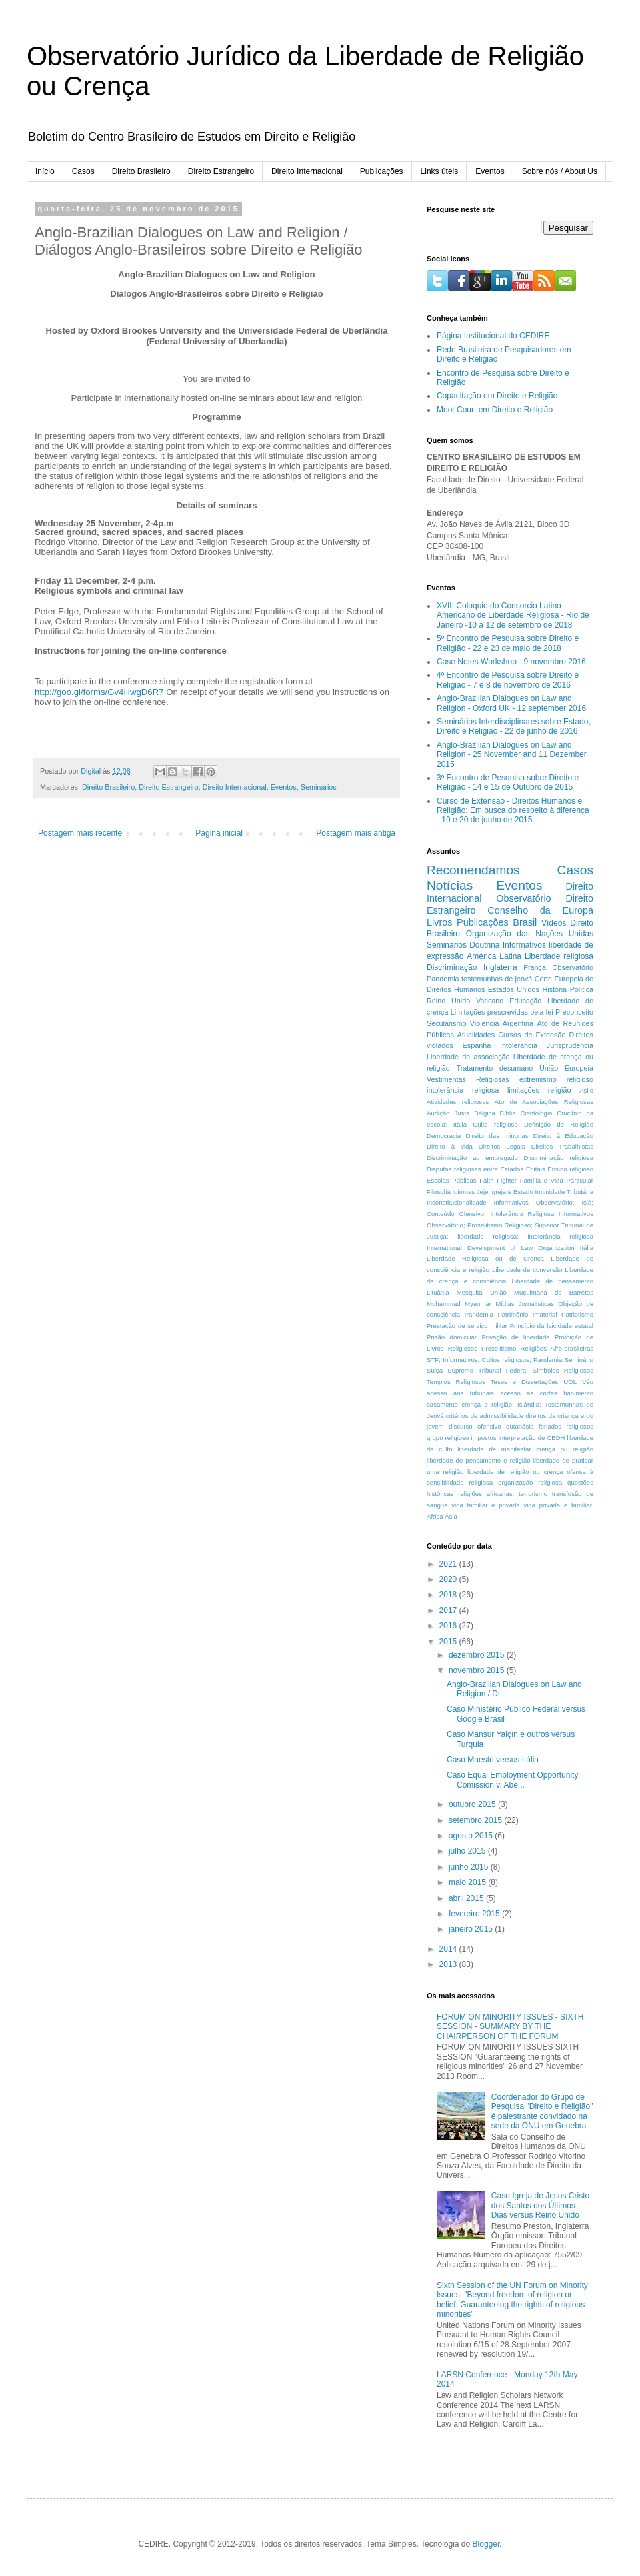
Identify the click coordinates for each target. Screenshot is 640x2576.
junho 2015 (470, 1867)
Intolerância (518, 1045)
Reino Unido (448, 1001)
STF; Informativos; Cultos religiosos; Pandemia (494, 1359)
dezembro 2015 (478, 1655)
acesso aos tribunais (460, 1393)
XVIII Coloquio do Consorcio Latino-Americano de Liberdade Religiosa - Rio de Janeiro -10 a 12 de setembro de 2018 (513, 615)
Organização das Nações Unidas (529, 933)
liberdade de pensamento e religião (479, 1460)
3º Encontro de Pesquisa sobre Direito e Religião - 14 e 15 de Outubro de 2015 (508, 782)
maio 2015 (468, 1882)
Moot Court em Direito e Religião (495, 409)
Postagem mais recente (80, 833)
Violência (484, 1023)
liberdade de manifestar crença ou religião (525, 1449)
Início (45, 171)
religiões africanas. (486, 1493)
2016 (449, 1625)
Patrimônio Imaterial (527, 1314)
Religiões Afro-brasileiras (556, 1348)
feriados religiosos (566, 1426)
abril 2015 (467, 1898)
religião (559, 1090)
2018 (449, 1594)
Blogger (486, 2544)
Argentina (518, 1023)
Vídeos (553, 923)
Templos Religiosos (456, 1381)
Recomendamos (473, 870)
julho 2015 (468, 1851)
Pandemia (479, 1314)
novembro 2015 (478, 1670)
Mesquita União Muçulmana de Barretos (525, 1292)
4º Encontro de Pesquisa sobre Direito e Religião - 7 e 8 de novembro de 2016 (508, 679)
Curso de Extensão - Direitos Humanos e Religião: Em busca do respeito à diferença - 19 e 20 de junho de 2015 (513, 810)
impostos (483, 1437)
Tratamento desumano (494, 1068)
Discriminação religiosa (558, 1157)
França (534, 967)
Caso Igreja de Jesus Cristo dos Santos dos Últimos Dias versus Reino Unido (540, 2205)
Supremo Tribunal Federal (487, 1370)
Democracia (444, 1135)
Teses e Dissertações (525, 1381)
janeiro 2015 (472, 1929)
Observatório (523, 898)
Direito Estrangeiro (221, 171)
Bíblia (508, 1113)
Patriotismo (577, 1314)
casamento (442, 1404)
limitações (523, 1090)
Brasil (525, 922)
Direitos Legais (502, 1146)
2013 (449, 1964)
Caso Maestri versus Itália (493, 1759)
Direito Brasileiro (141, 171)
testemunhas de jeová (496, 979)
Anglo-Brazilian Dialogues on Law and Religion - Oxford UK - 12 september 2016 (511, 703)
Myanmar (478, 1303)
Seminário (579, 1359)
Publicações (381, 171)
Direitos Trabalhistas (562, 1146)
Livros (439, 922)
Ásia (451, 1516)
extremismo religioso (556, 1079)
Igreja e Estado (511, 1191)
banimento (578, 1393)
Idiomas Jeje (470, 1191)
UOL (570, 1381)
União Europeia (566, 1068)
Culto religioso (495, 1124)
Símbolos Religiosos (563, 1370)
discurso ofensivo (475, 1426)
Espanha (477, 1045)
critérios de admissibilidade (484, 1415)
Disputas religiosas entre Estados (475, 1169)
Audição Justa (448, 1113)
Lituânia (438, 1292)
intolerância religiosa (463, 1090)
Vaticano (489, 1001)
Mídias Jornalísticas (524, 1303)
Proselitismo (498, 1348)
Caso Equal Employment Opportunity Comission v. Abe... (512, 1779)
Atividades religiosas (458, 1101)
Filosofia (439, 1191)
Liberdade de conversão (527, 1269)
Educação (525, 1001)
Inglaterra (500, 967)
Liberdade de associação (468, 1057)
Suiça (435, 1370)
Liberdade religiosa (559, 956)
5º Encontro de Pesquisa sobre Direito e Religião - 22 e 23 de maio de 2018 (508, 643)
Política (581, 989)
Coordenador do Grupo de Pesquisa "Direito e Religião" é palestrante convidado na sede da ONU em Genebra (542, 2111)
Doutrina (484, 945)
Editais (535, 1169)
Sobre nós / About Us (559, 171)
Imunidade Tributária (564, 1191)
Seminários (319, 787)
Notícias (450, 885)
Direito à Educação (563, 1135)
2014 (449, 1949)
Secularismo (446, 1023)
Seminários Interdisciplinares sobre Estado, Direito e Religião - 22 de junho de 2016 (514, 726)
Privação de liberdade (515, 1337)
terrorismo (533, 1493)
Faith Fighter (498, 1180)
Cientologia (536, 1113)
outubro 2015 (473, 1804)
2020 (449, 1579)
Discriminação (452, 967)
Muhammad (444, 1303)
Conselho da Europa (540, 910)
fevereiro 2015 (475, 1913)
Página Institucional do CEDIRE (493, 335)
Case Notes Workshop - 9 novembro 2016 (511, 661)
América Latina (494, 956)
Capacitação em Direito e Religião (497, 395)
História (555, 989)
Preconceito (574, 1012)
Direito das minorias (496, 1135)
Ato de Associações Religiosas (544, 1101)
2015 (449, 1641)
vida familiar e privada (485, 1505)
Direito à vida (450, 1146)
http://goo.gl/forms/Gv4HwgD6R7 (99, 692)
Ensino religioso (570, 1169)
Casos (83, 171)
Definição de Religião (558, 1124)
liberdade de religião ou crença (515, 1471)
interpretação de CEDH (532, 1437)
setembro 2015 (476, 1820)
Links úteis (440, 171)
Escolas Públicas (452, 1180)
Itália (586, 1247)
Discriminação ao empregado (472, 1157)
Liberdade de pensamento (552, 1281)
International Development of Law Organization (501, 1247)
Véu (587, 1381)
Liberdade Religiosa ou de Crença (485, 1258)
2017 (449, 1610)
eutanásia (520, 1426)
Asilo (586, 1090)
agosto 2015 (472, 1835)
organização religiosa (530, 1482)
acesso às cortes (528, 1393)
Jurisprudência (570, 1045)
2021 (449, 1564)
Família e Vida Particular (556, 1180)
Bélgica (484, 1113)
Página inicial (219, 833)
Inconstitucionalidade (457, 1202)
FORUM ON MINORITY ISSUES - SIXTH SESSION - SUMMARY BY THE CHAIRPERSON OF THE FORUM (510, 2026)
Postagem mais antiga (355, 833)
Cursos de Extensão (531, 1035)
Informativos (524, 945)
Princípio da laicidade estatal (551, 1325)
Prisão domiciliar (452, 1337)
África (435, 1516)
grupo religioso (448, 1437)
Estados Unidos (513, 989)
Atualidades (476, 1035)
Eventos (489, 171)
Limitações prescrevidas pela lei (502, 1012)
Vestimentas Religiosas (468, 1079)
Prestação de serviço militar (467, 1325)
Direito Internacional (307, 171)
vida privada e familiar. (558, 1505)
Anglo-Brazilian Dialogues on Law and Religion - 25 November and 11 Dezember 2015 (512, 754)
